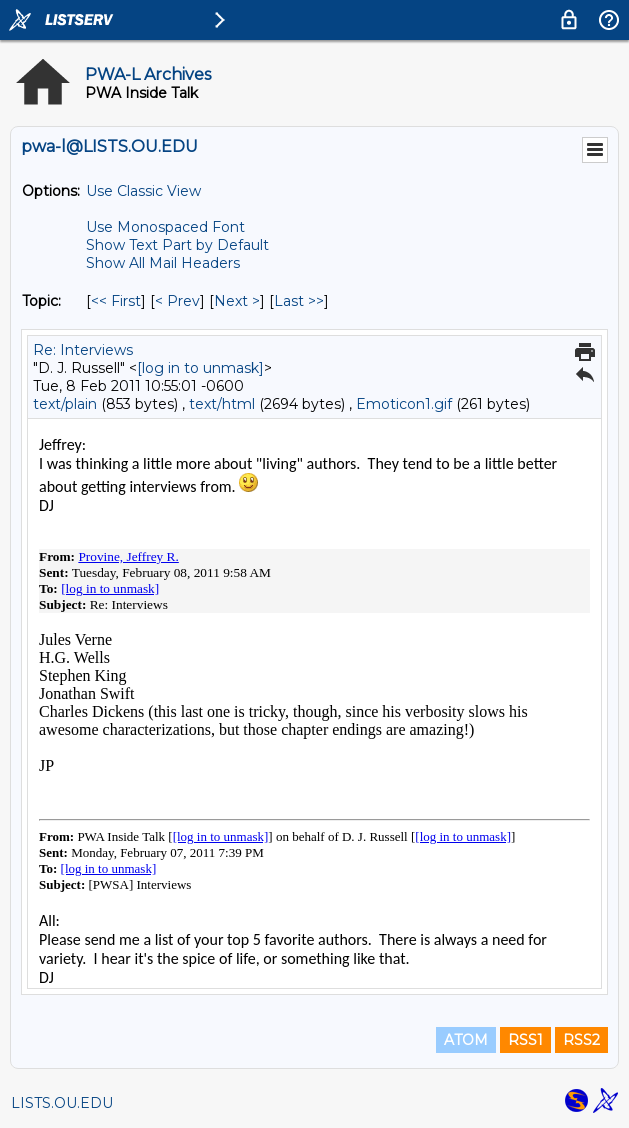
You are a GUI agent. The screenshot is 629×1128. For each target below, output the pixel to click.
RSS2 (581, 1040)
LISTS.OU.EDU (62, 1103)
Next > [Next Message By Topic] (237, 301)
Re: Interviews (83, 350)
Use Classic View (143, 191)
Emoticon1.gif (404, 404)
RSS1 (525, 1040)
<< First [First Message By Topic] (116, 301)
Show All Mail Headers (163, 263)
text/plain (65, 404)
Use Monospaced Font (165, 227)
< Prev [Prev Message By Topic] (177, 301)
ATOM (466, 1040)
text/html (222, 404)
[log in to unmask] (200, 368)
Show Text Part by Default (177, 245)
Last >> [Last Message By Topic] (299, 301)
